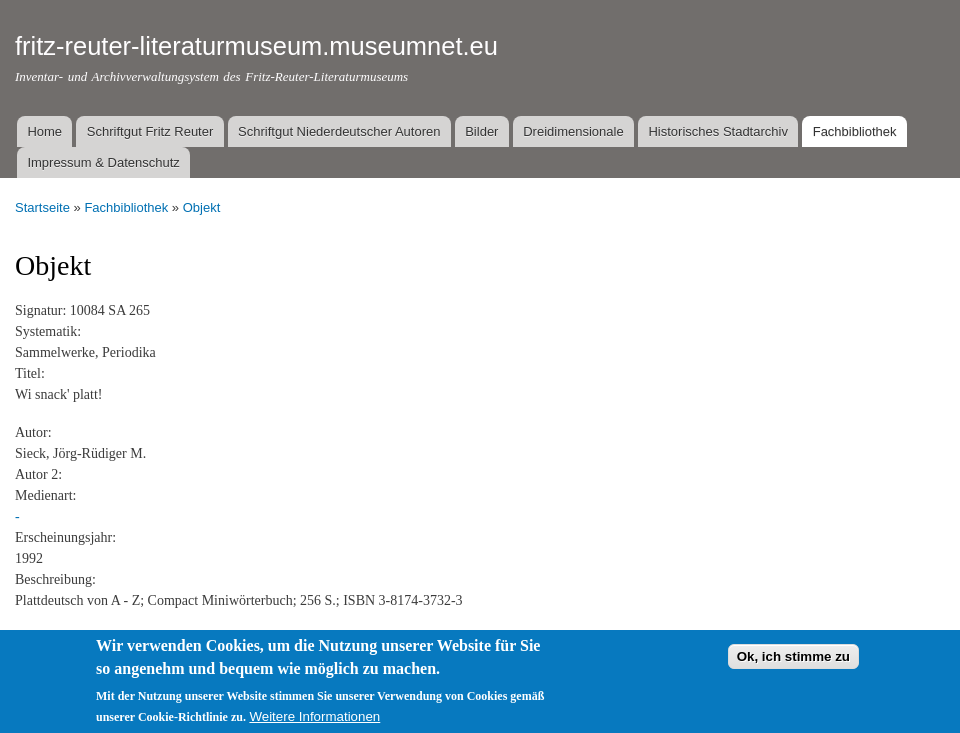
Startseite (42, 207)
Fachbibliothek (855, 131)
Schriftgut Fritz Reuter (150, 131)
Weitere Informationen (314, 719)
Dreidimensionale (573, 131)
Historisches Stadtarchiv (717, 131)
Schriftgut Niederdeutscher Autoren (339, 131)
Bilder (481, 131)
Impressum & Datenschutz (103, 162)
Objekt (202, 207)
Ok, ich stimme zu (793, 658)
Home (44, 131)
